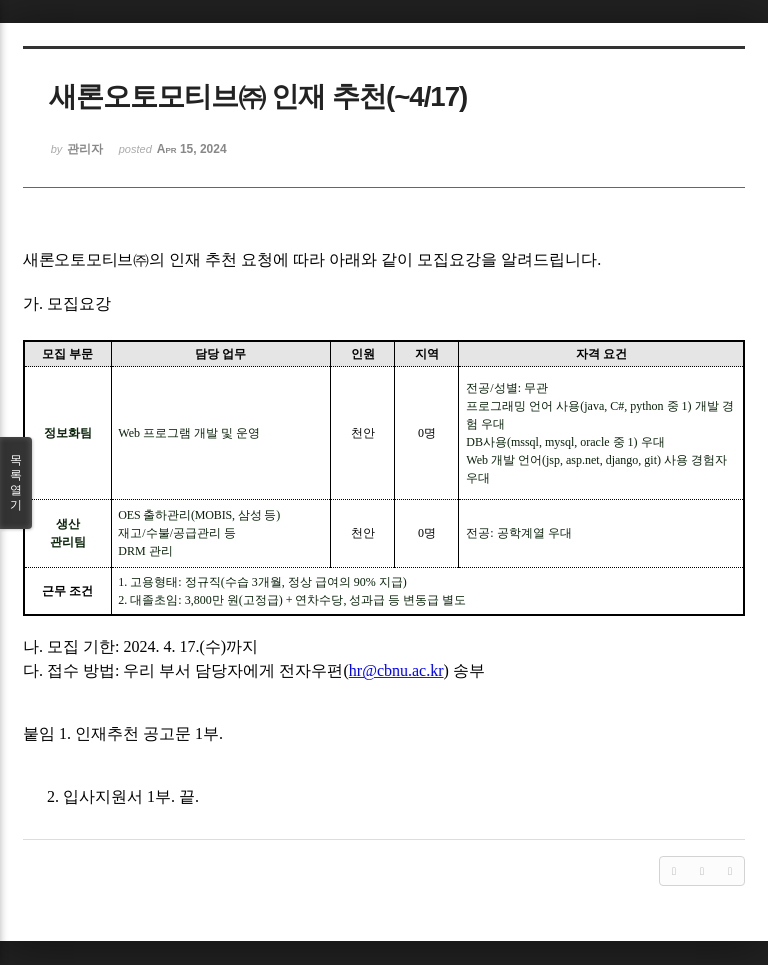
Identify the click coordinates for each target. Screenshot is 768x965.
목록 (16, 483)
